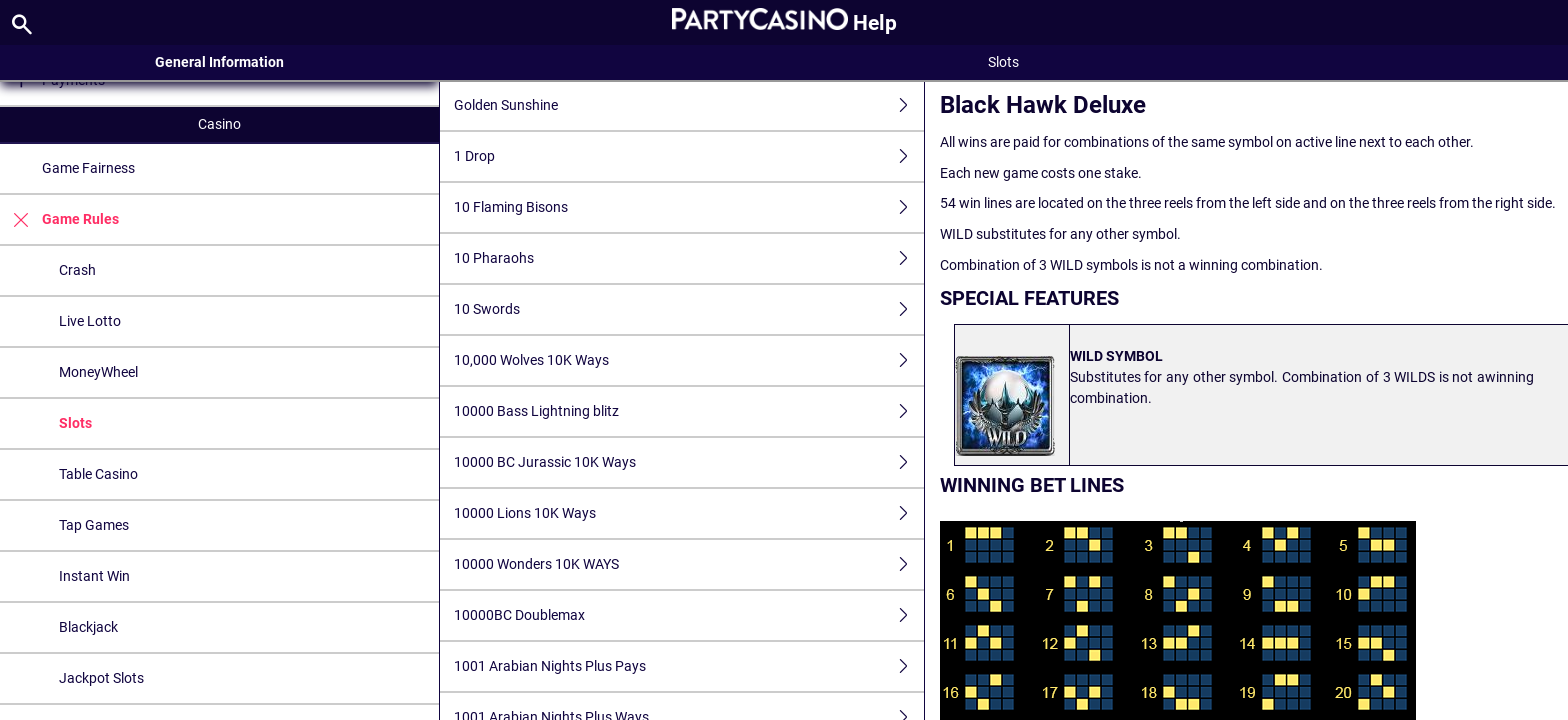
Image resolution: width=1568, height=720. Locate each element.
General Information (219, 62)
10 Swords (689, 309)
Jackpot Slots (101, 678)
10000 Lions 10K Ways (689, 513)
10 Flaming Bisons (689, 207)
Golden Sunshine (689, 105)
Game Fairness (88, 168)
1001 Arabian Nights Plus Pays (689, 666)
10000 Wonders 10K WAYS (689, 564)
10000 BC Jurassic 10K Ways (689, 462)
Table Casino (98, 474)
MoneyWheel (98, 372)
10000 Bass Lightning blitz (689, 411)
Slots (75, 423)
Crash (77, 270)
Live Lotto (90, 321)
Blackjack (88, 627)
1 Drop (689, 156)
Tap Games (94, 525)
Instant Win (94, 576)
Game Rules (59, 219)
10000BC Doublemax (689, 615)
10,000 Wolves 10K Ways (689, 360)
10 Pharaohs (689, 258)
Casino (219, 124)
